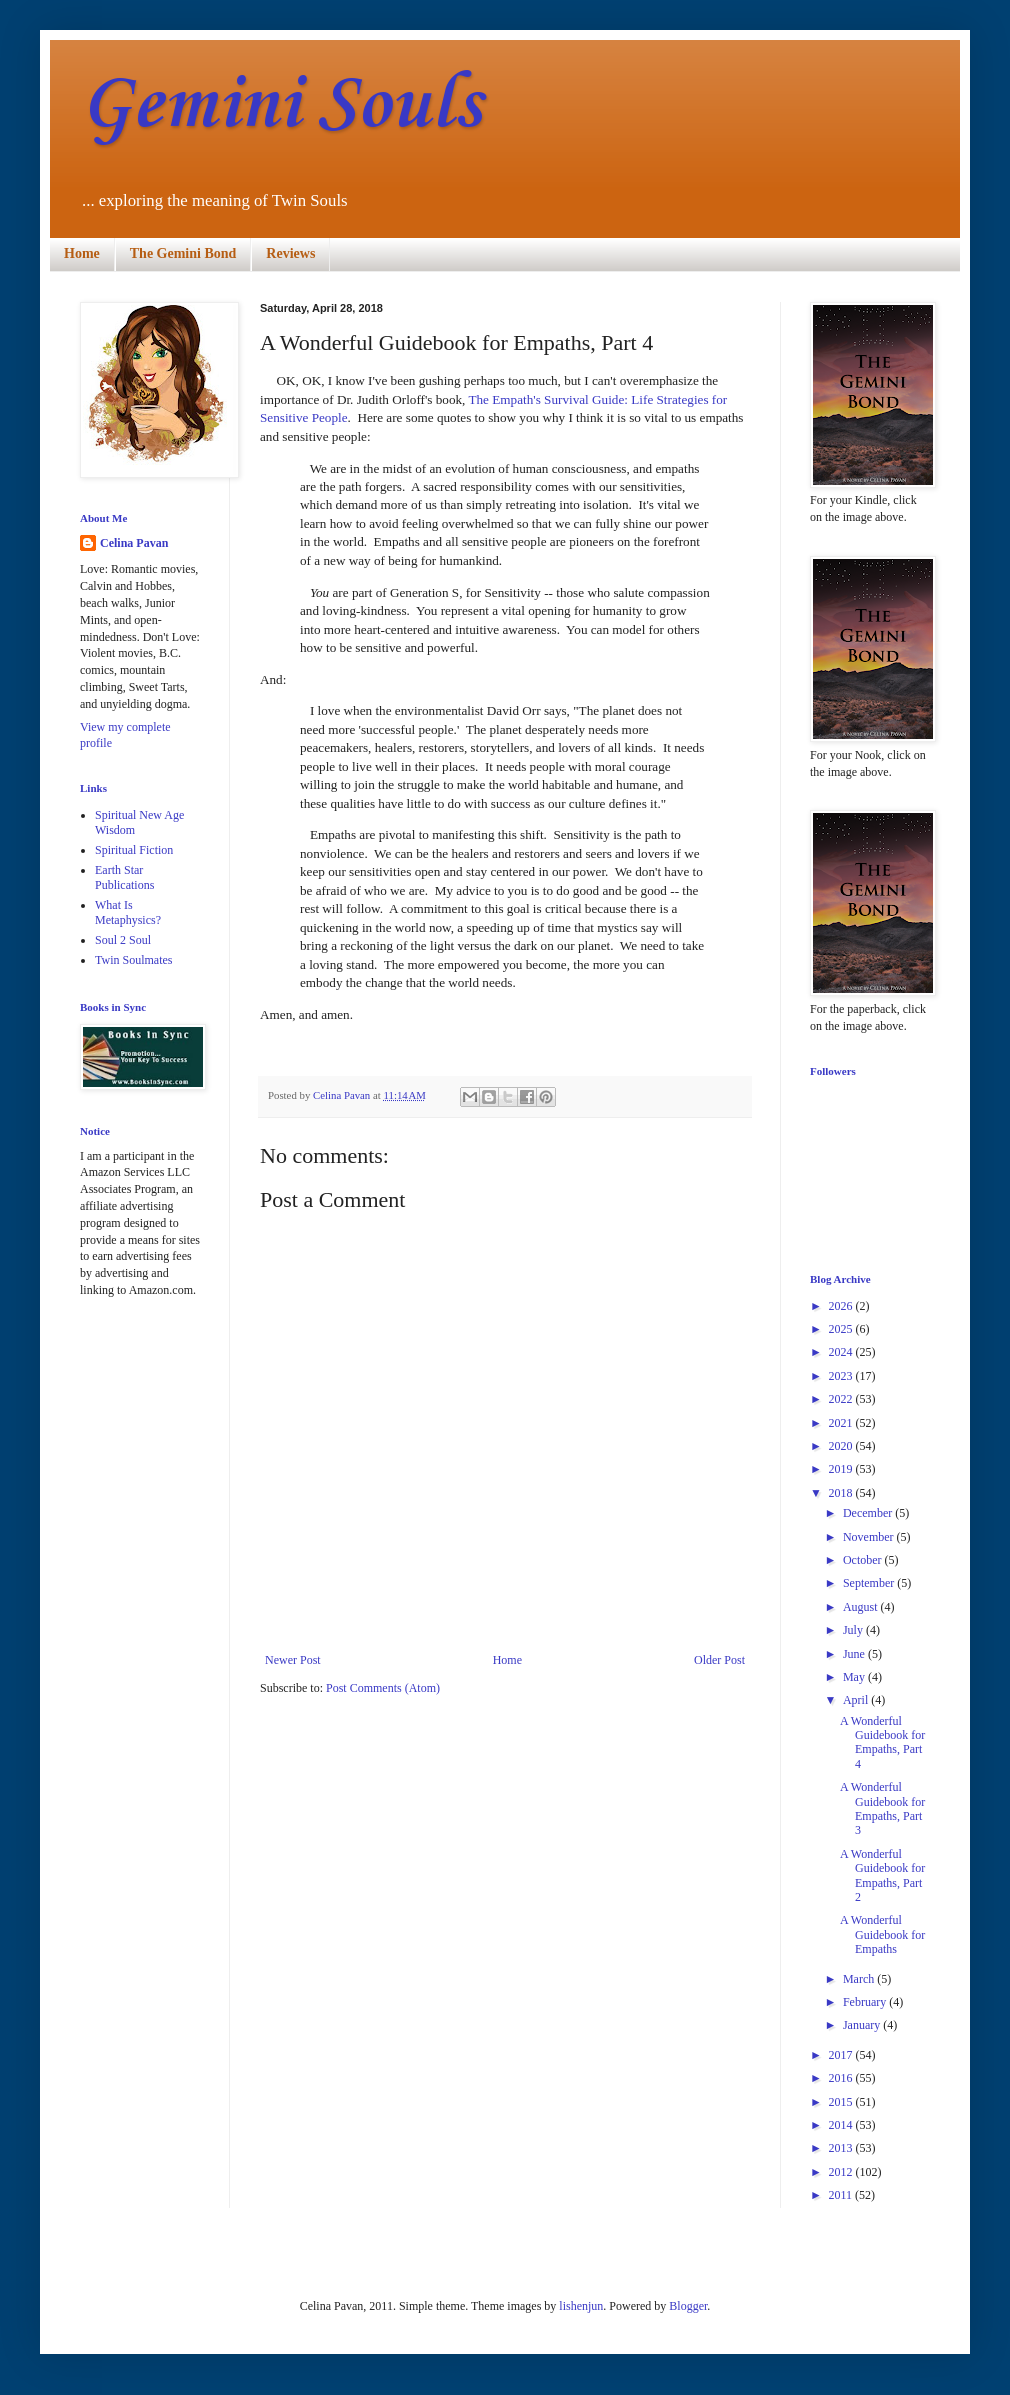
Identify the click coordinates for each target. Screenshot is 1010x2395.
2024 (842, 1352)
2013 (842, 2148)
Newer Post (293, 1660)
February (866, 2002)
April (857, 1700)
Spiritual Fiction (134, 850)
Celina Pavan (134, 543)
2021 (842, 1423)
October (864, 1560)
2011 (842, 2195)
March (860, 1979)
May (855, 1677)
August (862, 1607)
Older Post (719, 1660)
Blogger (688, 2306)
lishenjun (581, 2306)
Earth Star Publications (124, 877)
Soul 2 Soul (123, 940)
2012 (842, 2172)
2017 (842, 2055)
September (870, 1583)
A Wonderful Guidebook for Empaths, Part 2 (882, 1875)
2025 (842, 1329)
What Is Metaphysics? (128, 912)
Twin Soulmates (134, 960)
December (869, 1513)
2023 (842, 1376)
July (854, 1630)
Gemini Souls (280, 105)
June (855, 1654)
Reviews (290, 253)
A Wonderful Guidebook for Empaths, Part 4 (882, 1742)
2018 (842, 1493)
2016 (842, 2078)
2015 (842, 2102)
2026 (842, 1306)
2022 (842, 1399)
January (863, 2025)
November (870, 1537)
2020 (842, 1446)
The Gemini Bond (183, 253)
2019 (842, 1469)
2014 (842, 2125)
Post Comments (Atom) (383, 1688)
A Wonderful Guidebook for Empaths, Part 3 (882, 1808)
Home (82, 253)
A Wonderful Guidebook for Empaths (882, 1934)
